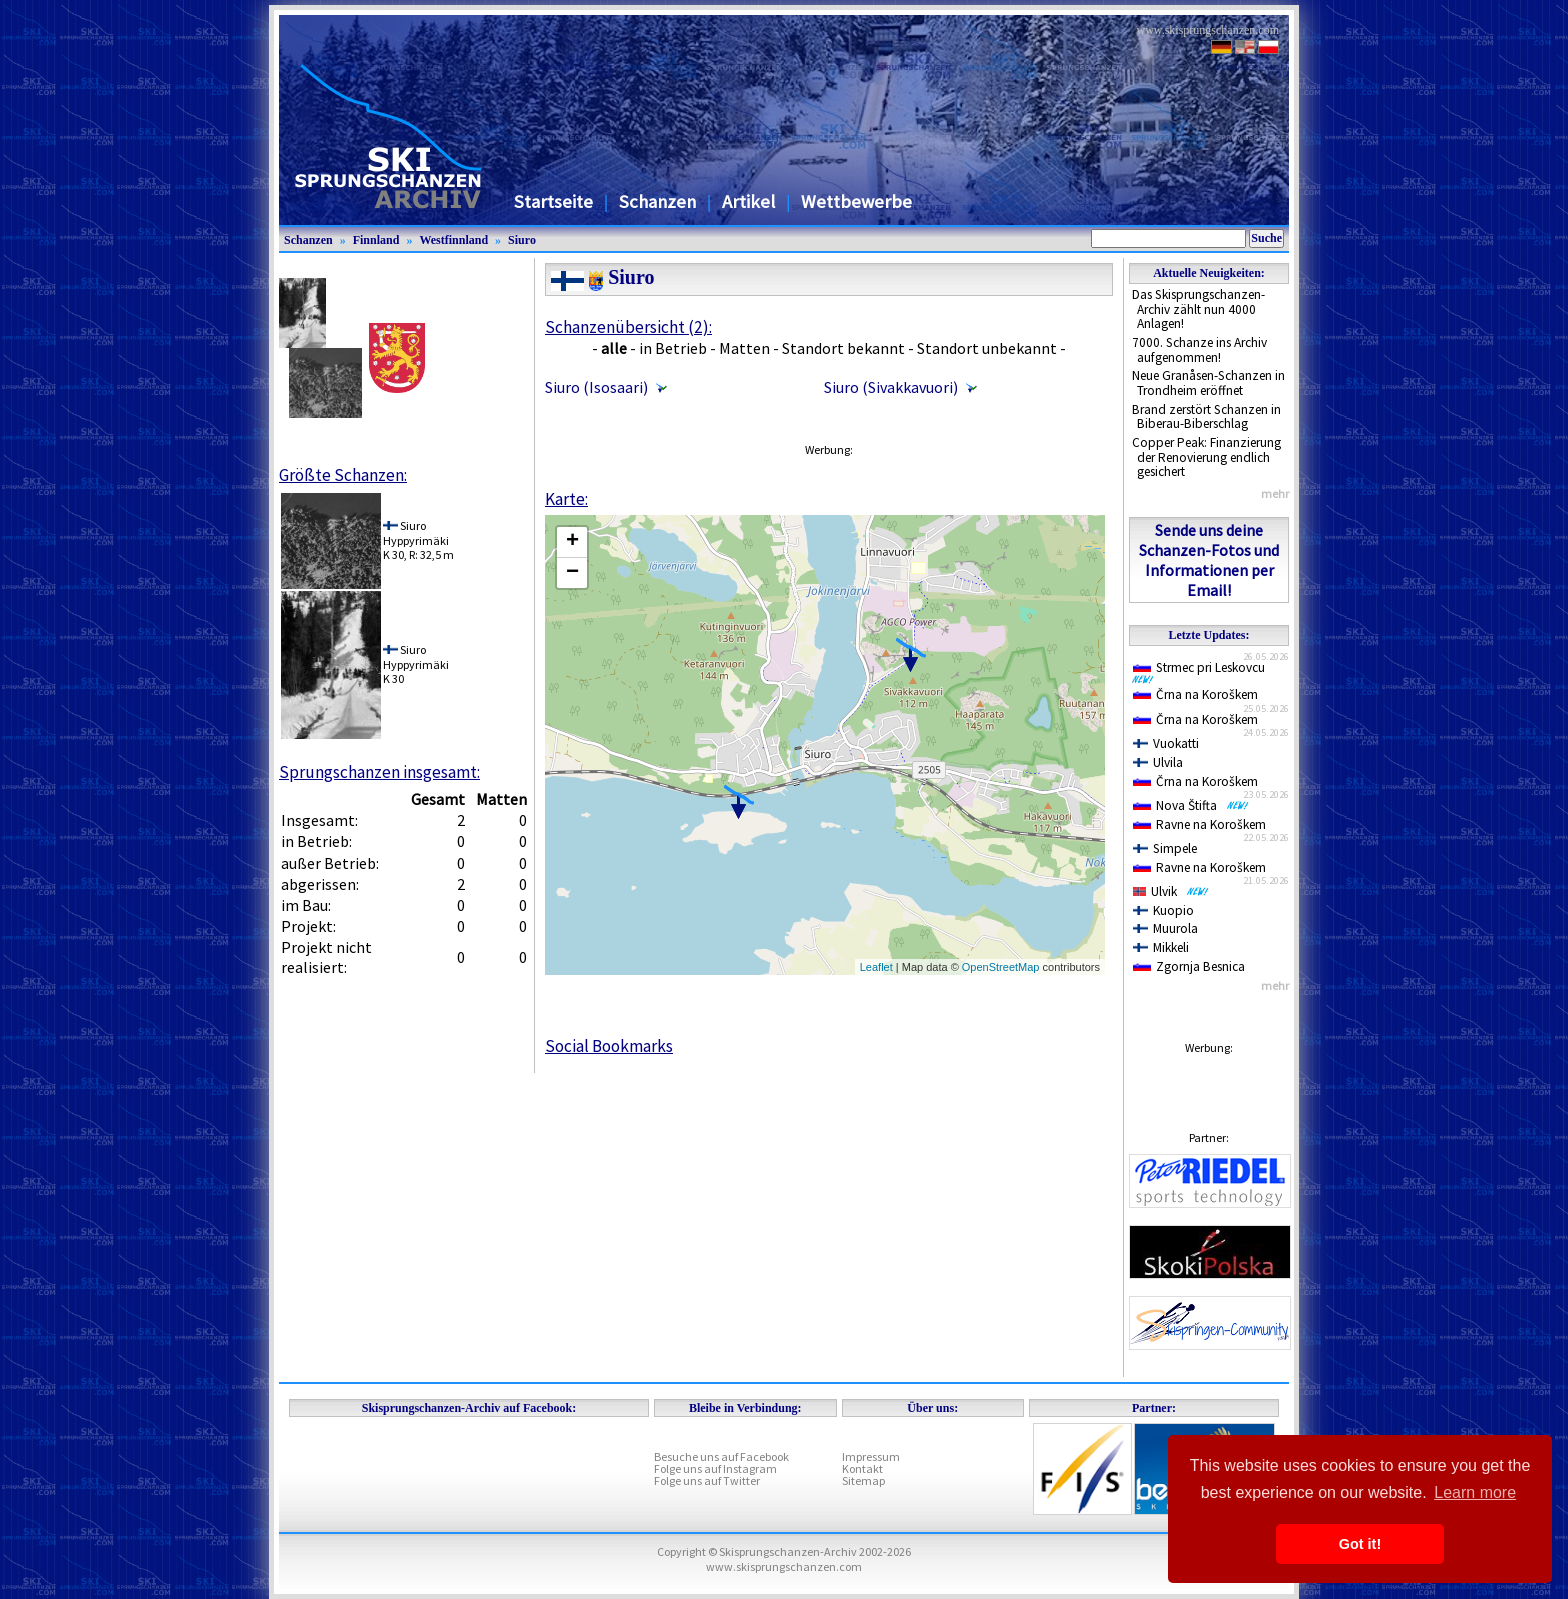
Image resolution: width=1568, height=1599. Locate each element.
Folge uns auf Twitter (707, 1480)
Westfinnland (453, 240)
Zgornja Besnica (1189, 966)
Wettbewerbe (856, 201)
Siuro (522, 240)
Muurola (1165, 928)
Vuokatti (1166, 743)
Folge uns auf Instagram (715, 1468)
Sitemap (863, 1480)
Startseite (553, 201)
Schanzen (657, 201)
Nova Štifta (1191, 805)
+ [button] (572, 542)
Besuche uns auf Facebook (721, 1456)
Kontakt (862, 1468)
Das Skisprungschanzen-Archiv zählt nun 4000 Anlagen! (1198, 309)
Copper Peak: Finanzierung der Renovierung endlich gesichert (1206, 457)
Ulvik (1171, 891)
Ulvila (1158, 762)
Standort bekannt (843, 348)
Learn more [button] (1475, 1492)
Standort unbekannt (987, 348)
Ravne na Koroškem (1199, 824)
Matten (744, 348)
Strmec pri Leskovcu (1202, 672)
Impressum (871, 1456)
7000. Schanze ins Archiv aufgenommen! (1199, 350)
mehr (1275, 493)
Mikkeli (1161, 947)
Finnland (376, 240)
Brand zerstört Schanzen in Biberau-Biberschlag (1206, 417)
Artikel (748, 201)
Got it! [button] (1360, 1544)
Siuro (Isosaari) (596, 387)
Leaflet (876, 967)
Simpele (1165, 848)
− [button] (572, 573)
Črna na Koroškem (1195, 694)
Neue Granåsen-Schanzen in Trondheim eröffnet (1208, 383)
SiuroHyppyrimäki (416, 532)
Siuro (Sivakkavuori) (891, 387)
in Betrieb (673, 348)
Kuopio (1163, 910)
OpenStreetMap (1001, 967)
